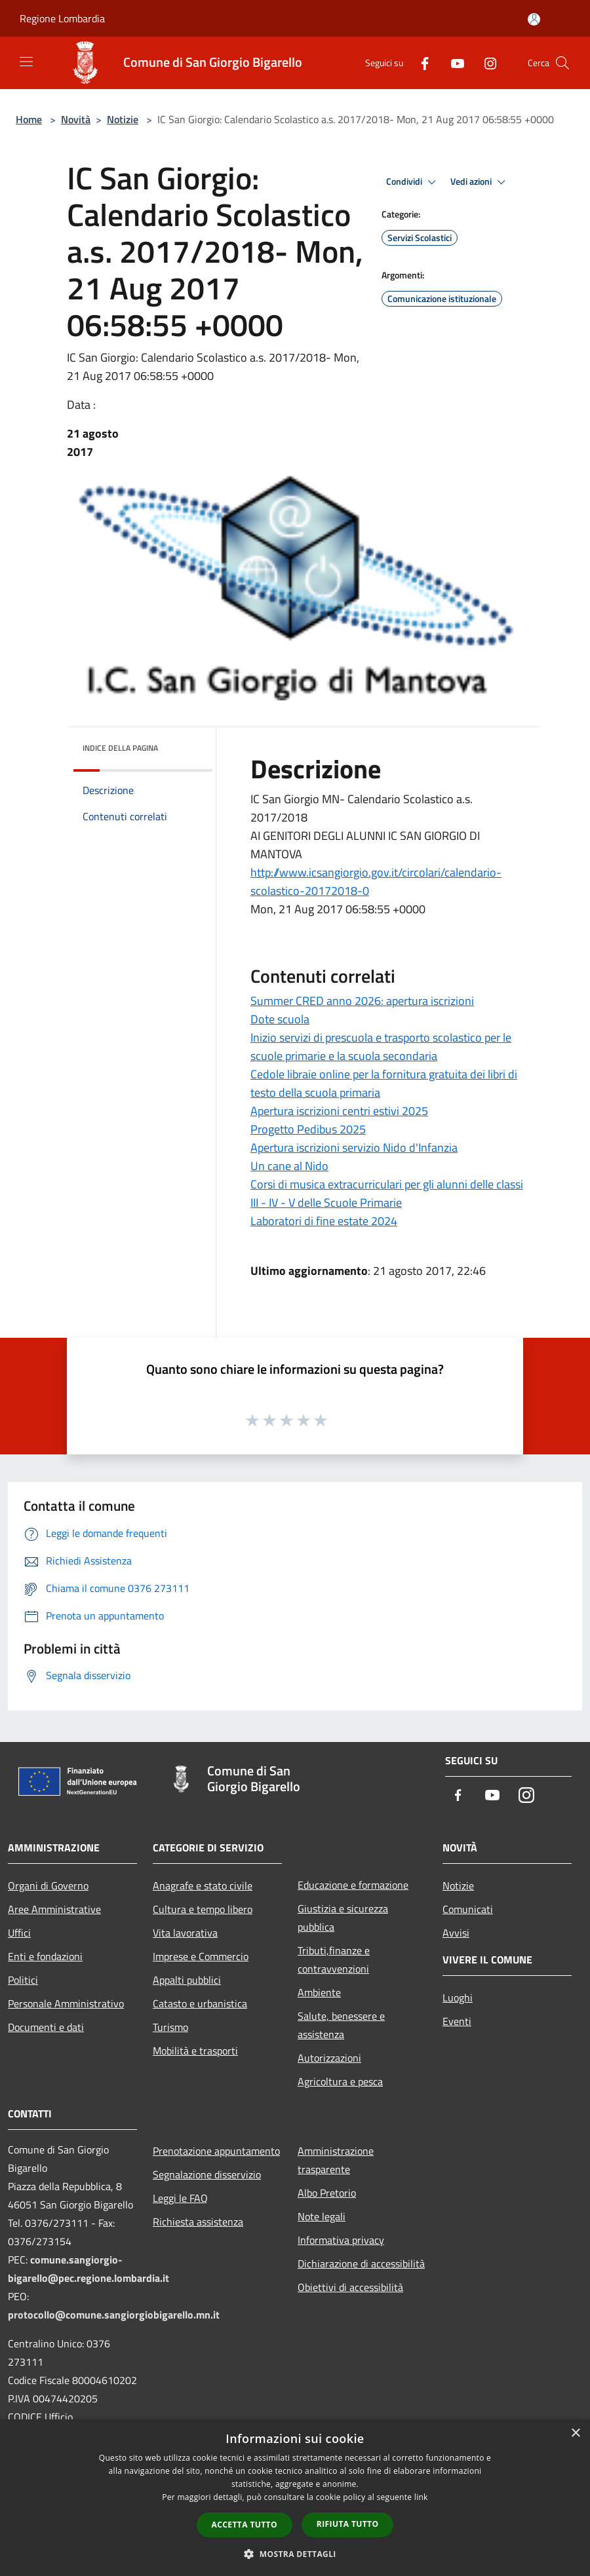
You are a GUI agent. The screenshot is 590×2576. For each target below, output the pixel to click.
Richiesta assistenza (198, 2221)
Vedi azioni (479, 182)
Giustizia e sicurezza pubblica (343, 1918)
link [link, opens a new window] (421, 2497)
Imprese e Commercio (200, 1956)
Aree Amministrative (54, 1909)
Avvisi (455, 1933)
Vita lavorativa (185, 1933)
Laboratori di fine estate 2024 (323, 1221)
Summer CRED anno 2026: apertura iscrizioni (362, 1001)
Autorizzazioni (329, 2058)
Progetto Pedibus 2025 (308, 1129)
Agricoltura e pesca (340, 2081)
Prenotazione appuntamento (216, 2151)
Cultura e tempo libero (202, 1909)
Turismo (170, 2027)
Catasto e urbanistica (200, 2003)
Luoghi (457, 1997)
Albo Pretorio (327, 2193)
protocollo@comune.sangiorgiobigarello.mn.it (114, 2314)
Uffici (19, 1933)
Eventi (456, 2021)
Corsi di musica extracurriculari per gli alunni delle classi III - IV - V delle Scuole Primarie (386, 1193)
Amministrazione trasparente (336, 2160)
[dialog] (295, 2497)
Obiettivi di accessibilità (350, 2287)
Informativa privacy (341, 2240)
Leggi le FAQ (180, 2198)
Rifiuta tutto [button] (348, 2523)
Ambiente (319, 1992)
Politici (23, 1980)
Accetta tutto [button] (244, 2524)
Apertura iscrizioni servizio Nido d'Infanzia (354, 1147)
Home (29, 119)
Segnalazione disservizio (207, 2174)
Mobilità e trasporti (195, 2050)
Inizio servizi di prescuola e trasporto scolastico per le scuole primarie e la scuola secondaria (380, 1047)
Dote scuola (279, 1019)
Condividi (413, 182)
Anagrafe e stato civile (202, 1885)
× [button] (575, 2433)
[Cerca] (562, 63)
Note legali (321, 2216)
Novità (75, 119)
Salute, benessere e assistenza (341, 2025)
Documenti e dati (46, 2027)
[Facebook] (419, 62)
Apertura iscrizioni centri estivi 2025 (339, 1111)
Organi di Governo (48, 1885)
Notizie (122, 119)
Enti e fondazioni (45, 1956)
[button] (295, 2553)
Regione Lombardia (62, 18)
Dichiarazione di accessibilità (361, 2263)
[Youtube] (452, 62)
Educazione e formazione (353, 1885)
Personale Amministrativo (66, 2003)
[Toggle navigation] (26, 61)
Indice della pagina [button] (120, 748)
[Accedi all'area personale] (534, 19)
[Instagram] (485, 62)
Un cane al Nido (289, 1166)
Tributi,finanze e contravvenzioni (334, 1959)
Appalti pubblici (187, 1980)
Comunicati (467, 1909)
